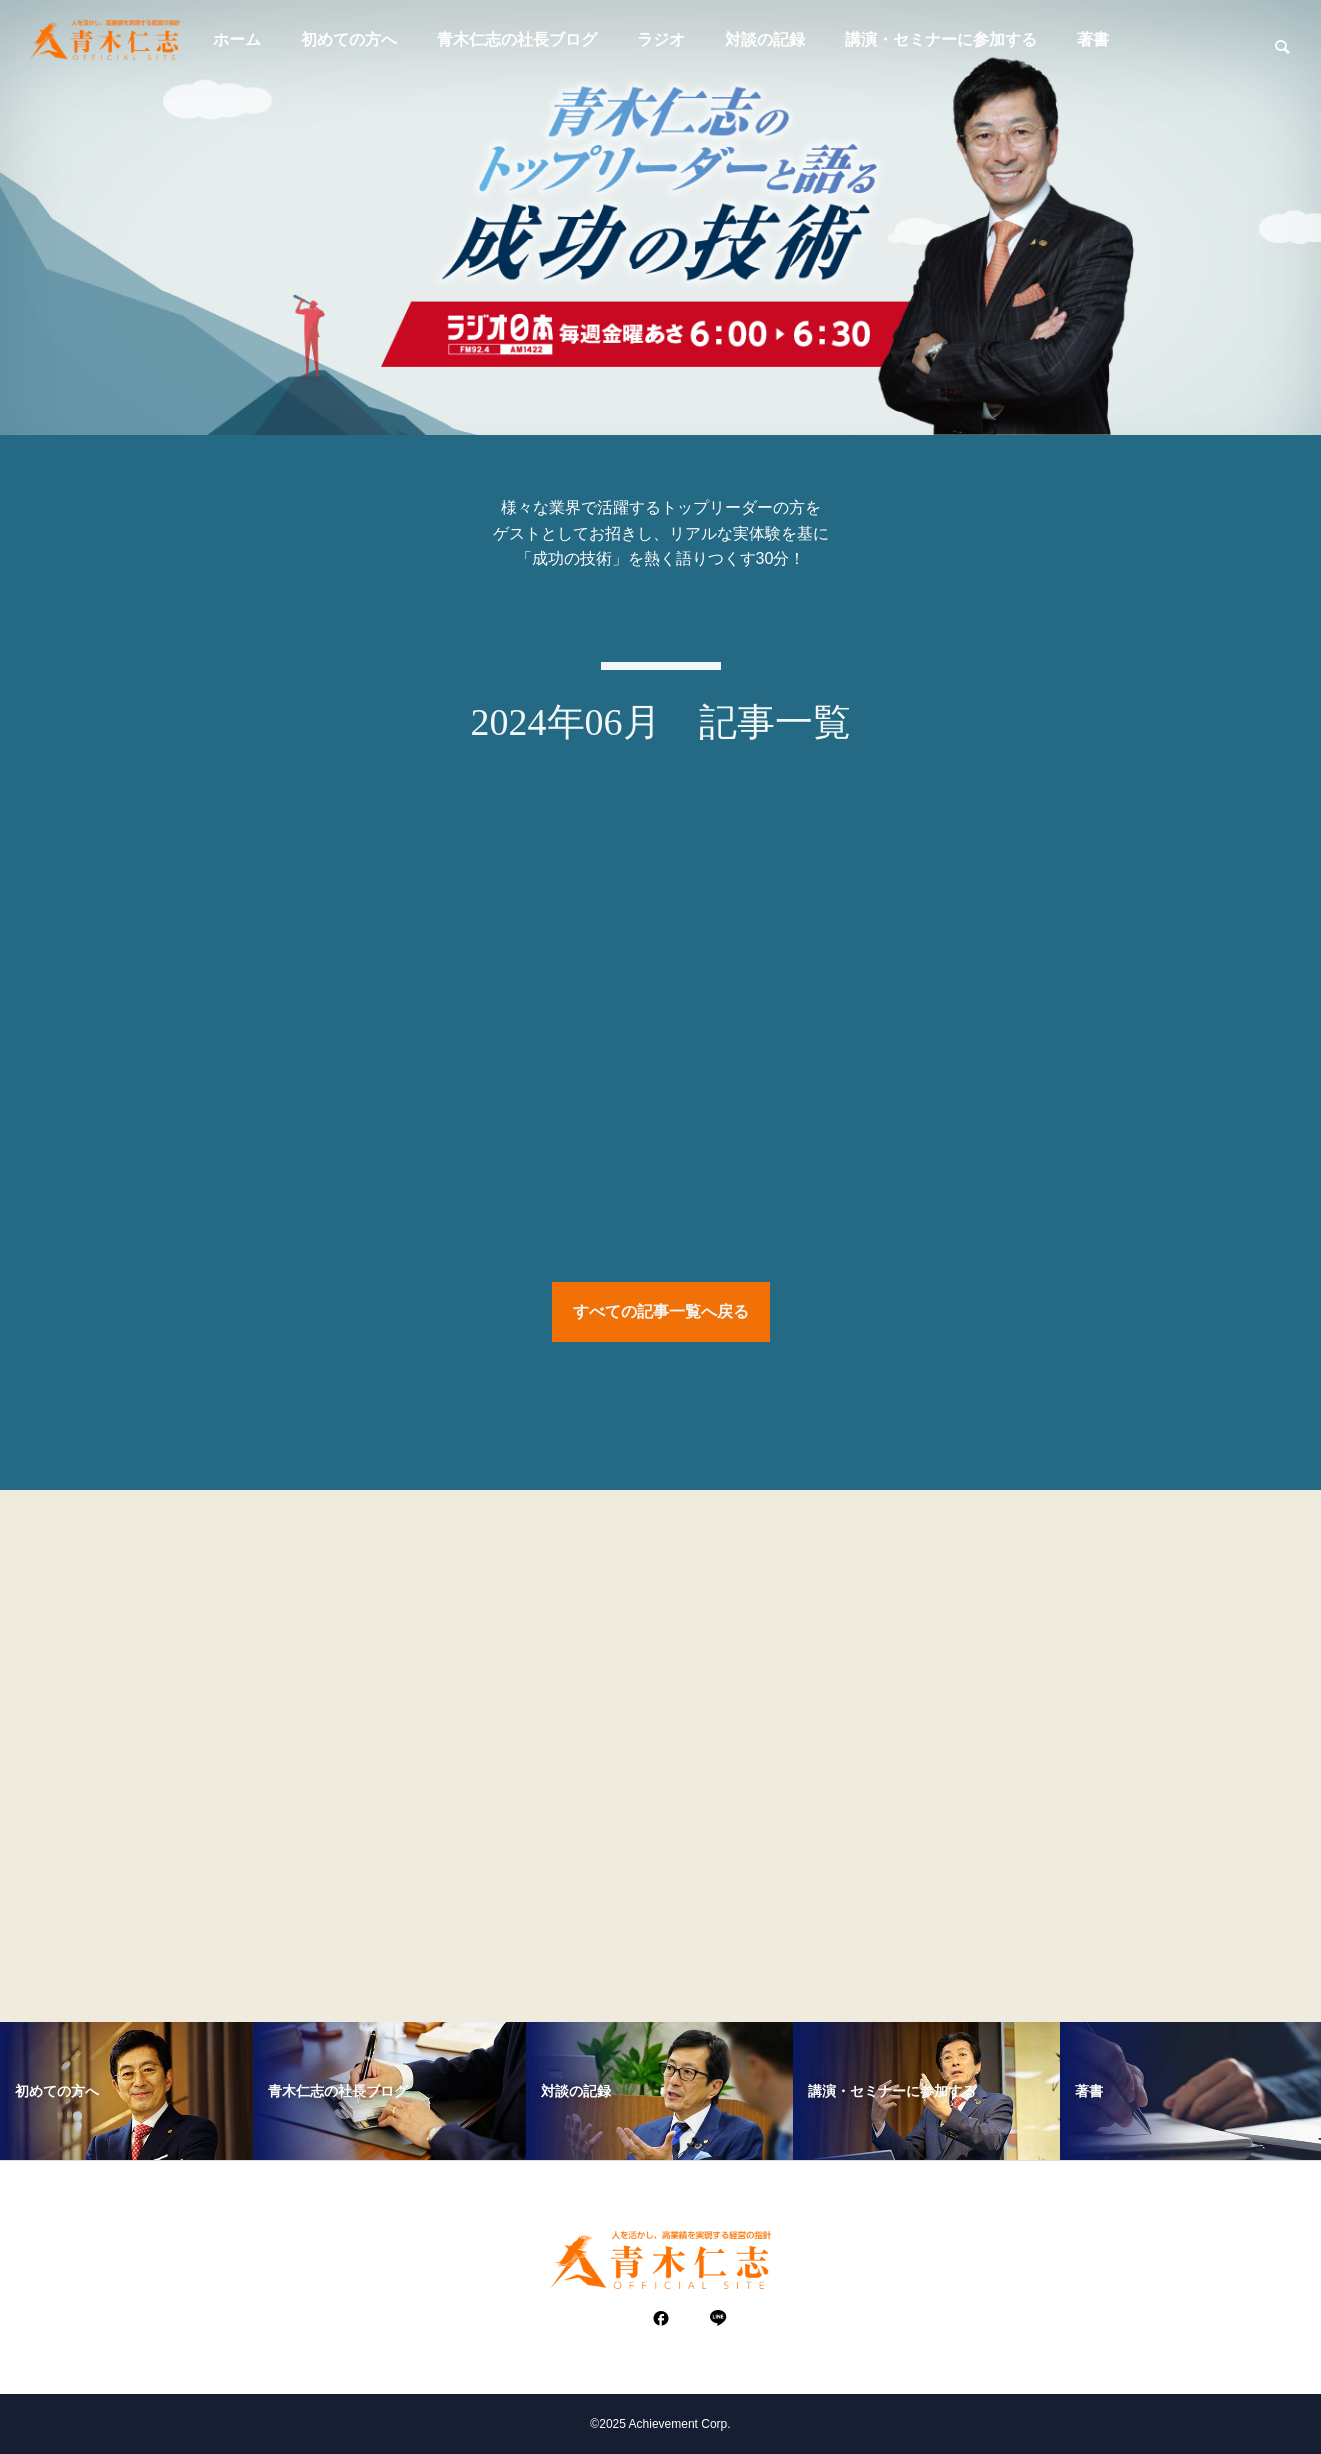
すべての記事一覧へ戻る (661, 1315)
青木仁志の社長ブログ (517, 39)
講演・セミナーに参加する (941, 39)
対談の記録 (765, 39)
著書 (1093, 39)
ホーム (237, 39)
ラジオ (661, 39)
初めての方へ (349, 39)
